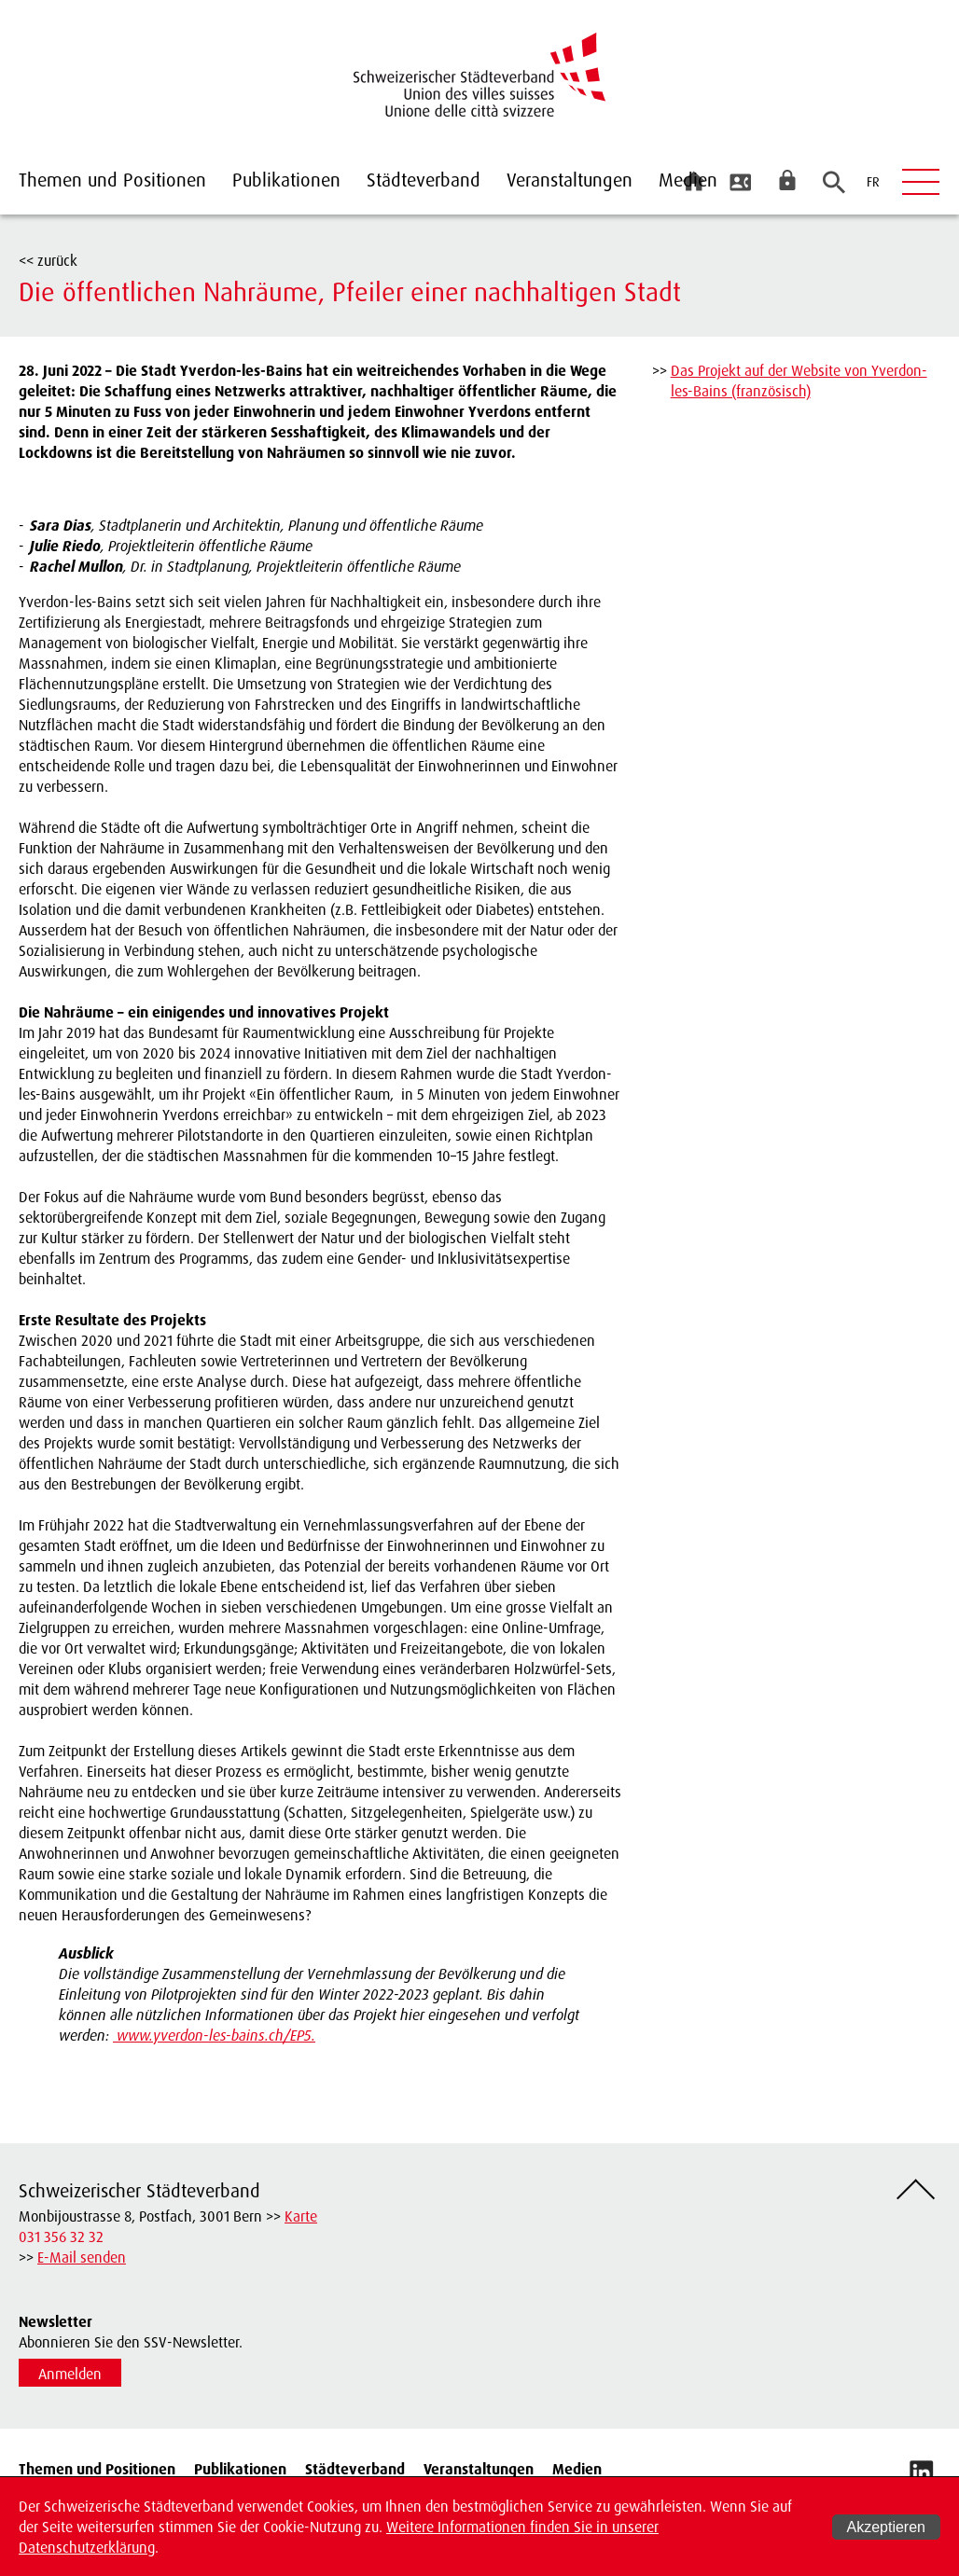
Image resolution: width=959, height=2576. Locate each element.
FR (873, 181)
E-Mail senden (81, 2257)
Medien (688, 179)
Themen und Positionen (112, 179)
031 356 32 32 (61, 2236)
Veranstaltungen (569, 179)
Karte (301, 2216)
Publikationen (286, 179)
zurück (57, 260)
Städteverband (423, 179)
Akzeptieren (886, 2527)
